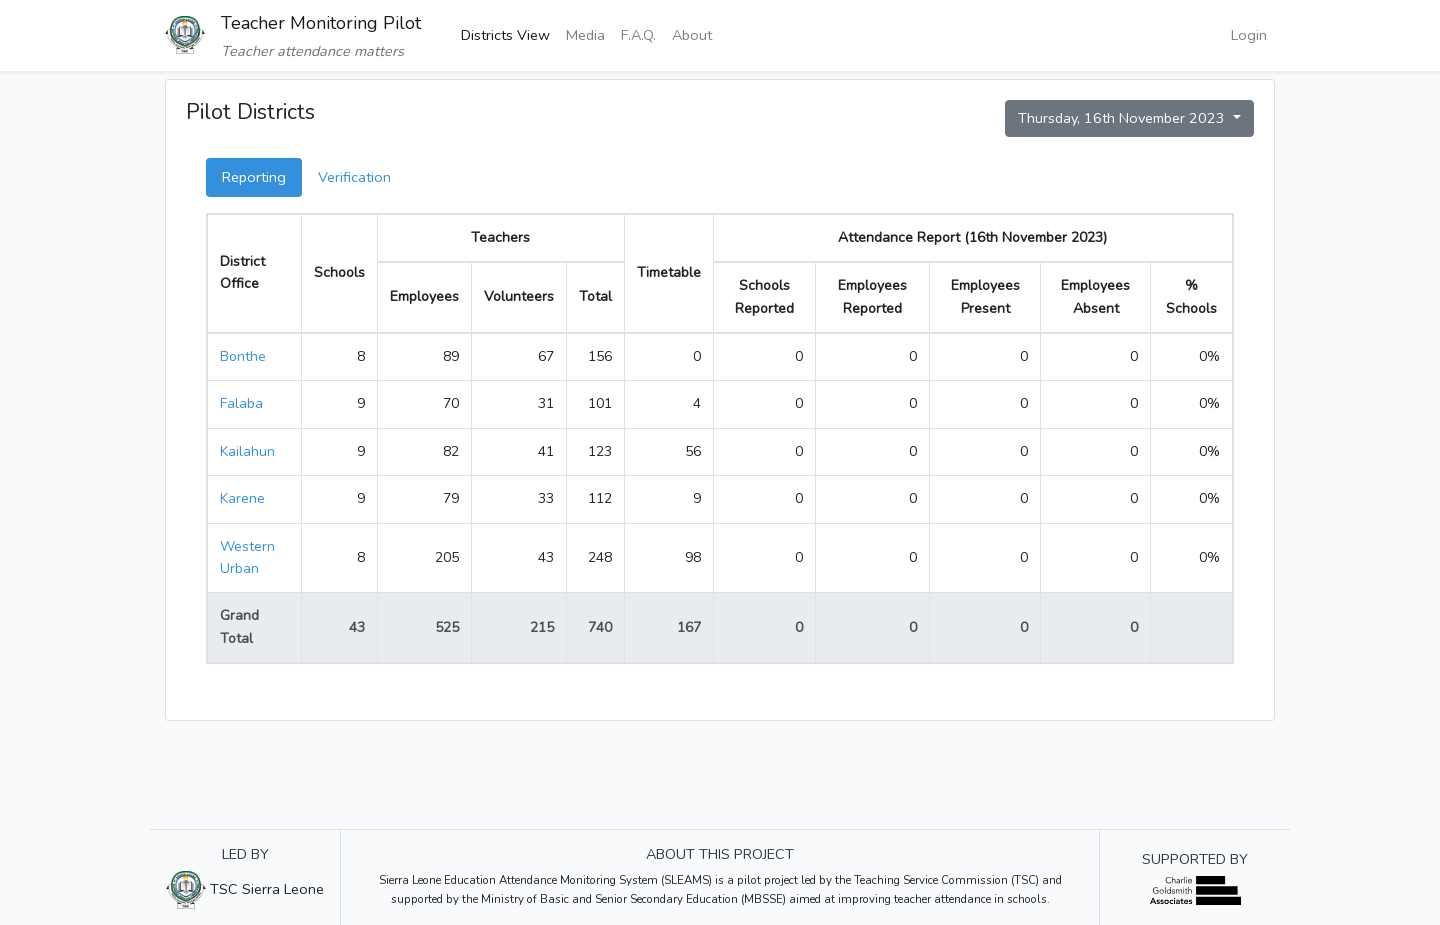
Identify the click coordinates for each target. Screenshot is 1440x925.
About (692, 35)
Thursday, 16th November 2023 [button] (1123, 118)
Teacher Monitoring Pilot (321, 23)
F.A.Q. (638, 35)
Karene (242, 498)
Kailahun (247, 451)
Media (585, 35)
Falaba (241, 403)
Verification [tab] (354, 177)
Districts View (505, 35)
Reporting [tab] (254, 177)
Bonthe (243, 356)
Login (1249, 35)
